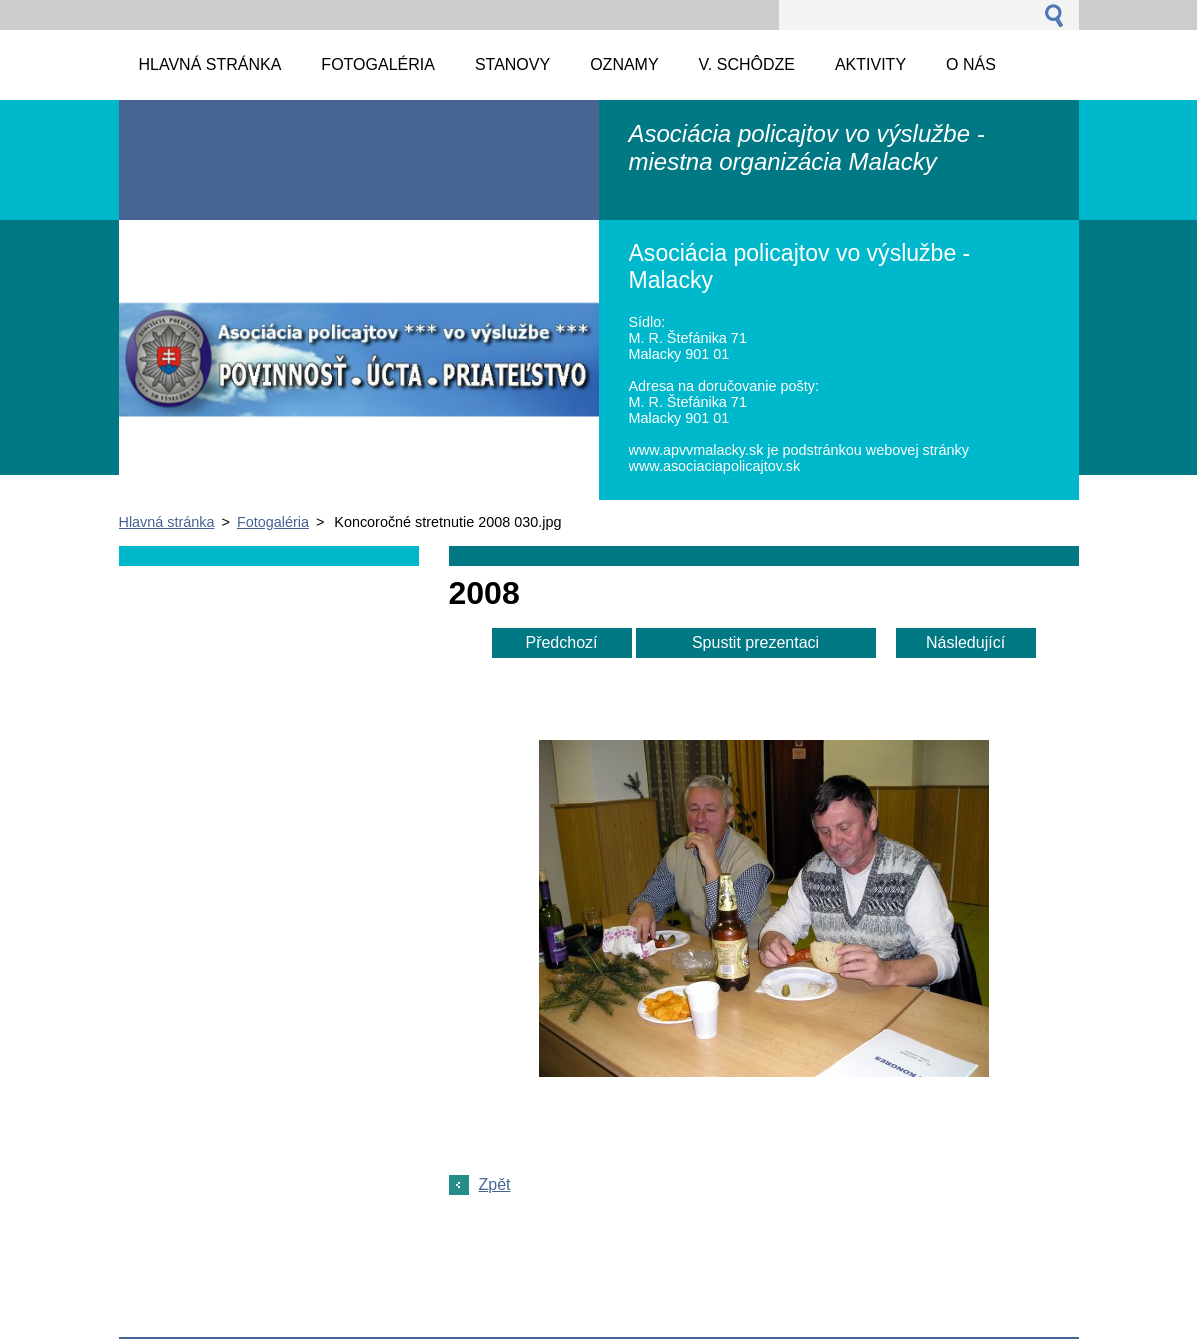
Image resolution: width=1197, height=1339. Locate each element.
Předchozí (561, 642)
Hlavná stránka (167, 522)
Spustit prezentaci (755, 642)
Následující (965, 642)
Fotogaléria (273, 522)
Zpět (495, 1184)
